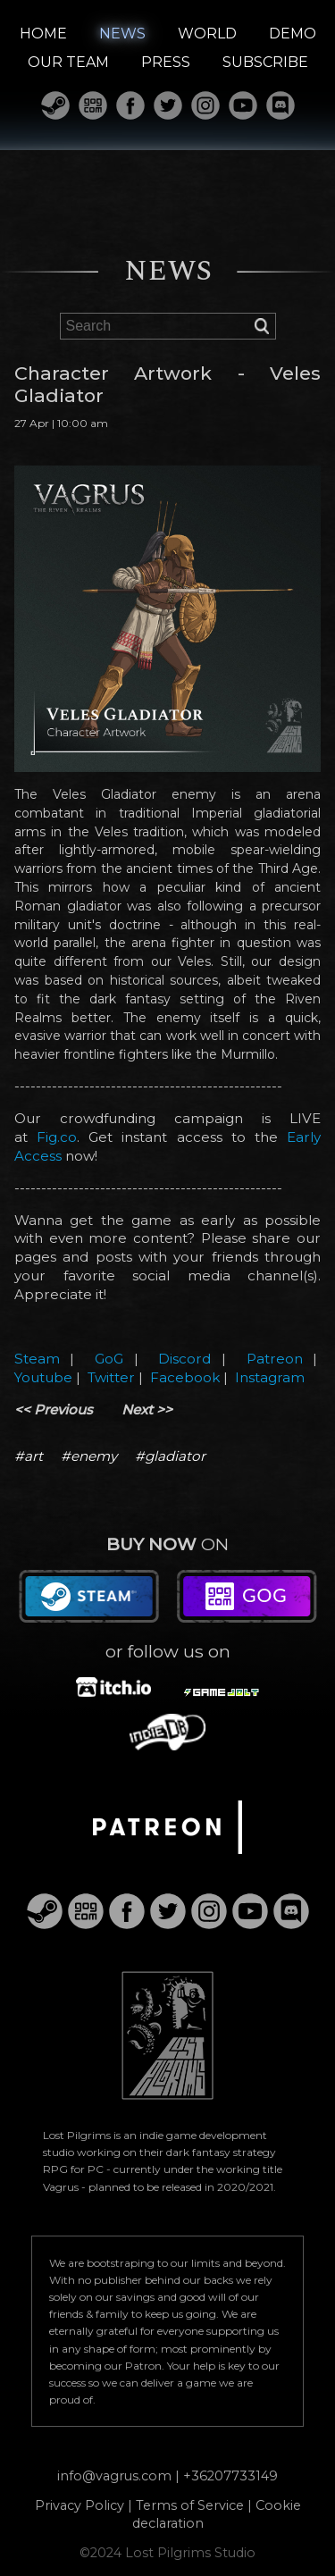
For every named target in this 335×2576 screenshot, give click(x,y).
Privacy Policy (79, 2505)
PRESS (165, 62)
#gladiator (170, 1455)
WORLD (207, 33)
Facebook (185, 1377)
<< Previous (53, 1409)
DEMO (292, 33)
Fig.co (57, 1137)
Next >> (146, 1409)
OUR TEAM (68, 62)
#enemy (89, 1455)
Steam (37, 1358)
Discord (184, 1358)
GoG (109, 1358)
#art (28, 1455)
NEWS (122, 33)
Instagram (270, 1377)
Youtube (43, 1377)
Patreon (275, 1358)
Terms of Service (190, 2505)
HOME (43, 33)
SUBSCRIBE (265, 62)
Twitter (111, 1377)
